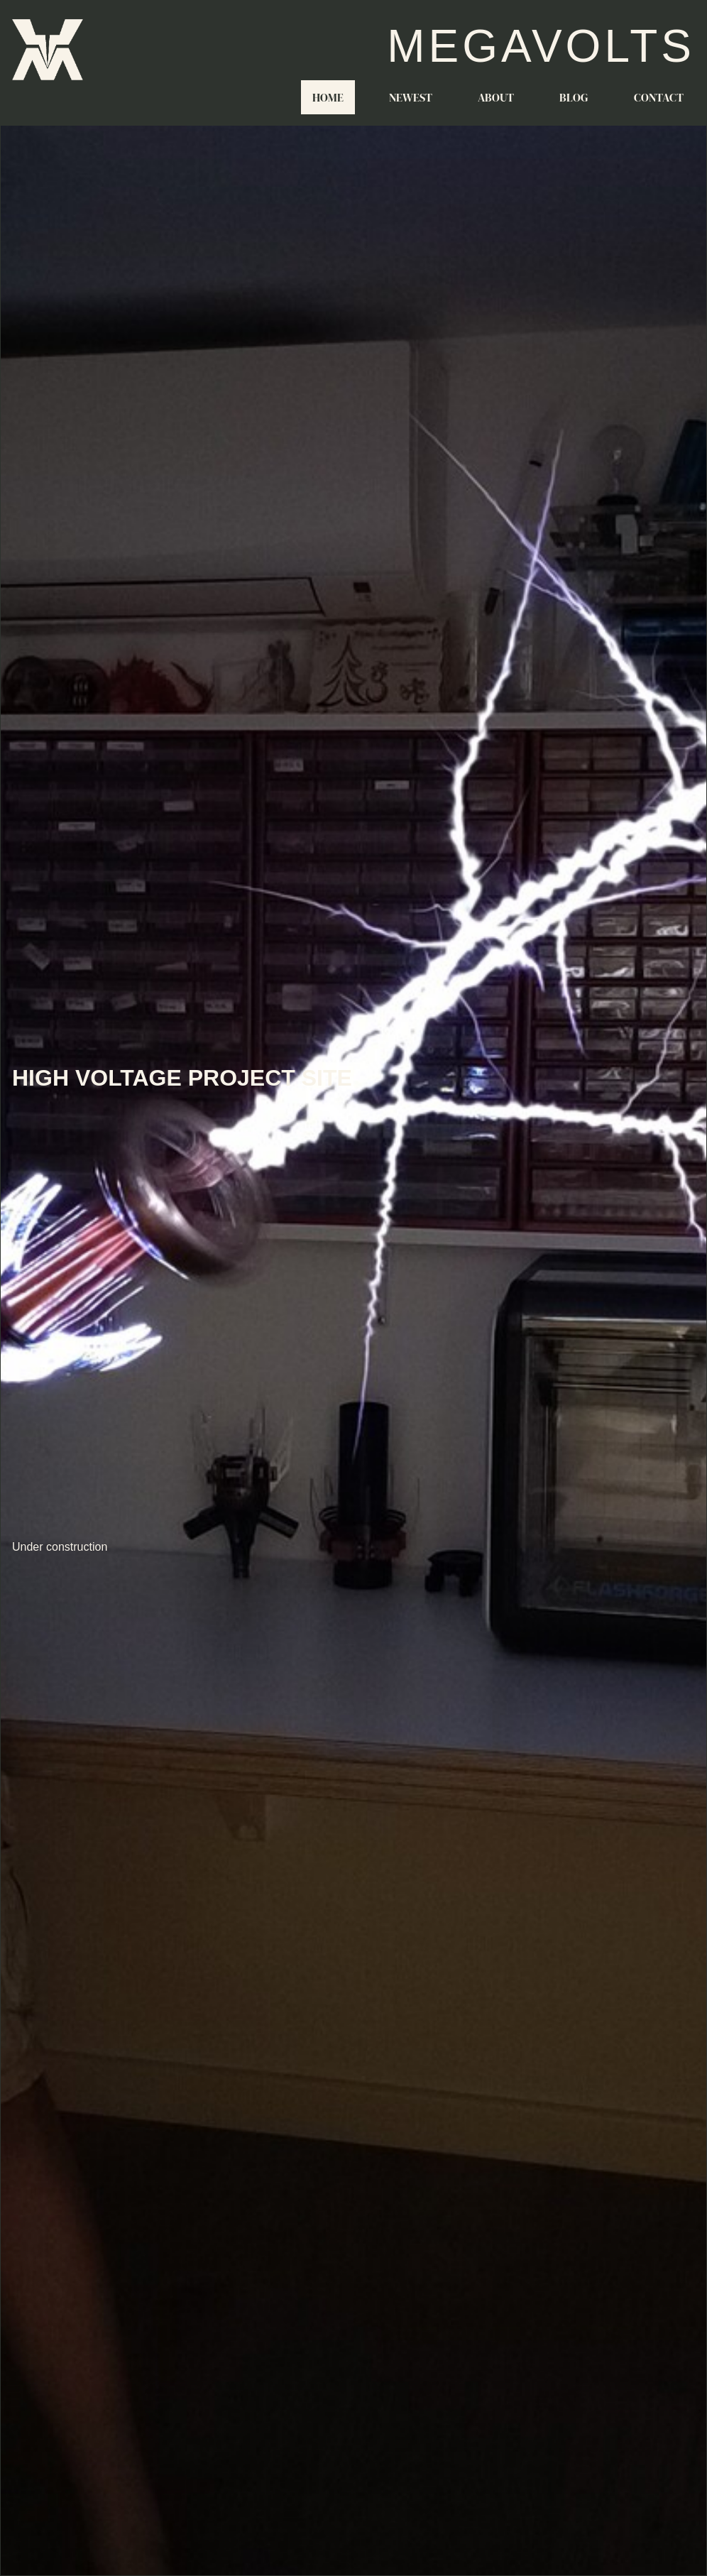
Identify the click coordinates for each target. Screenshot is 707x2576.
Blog (573, 97)
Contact (659, 97)
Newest (410, 97)
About (496, 97)
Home (328, 97)
